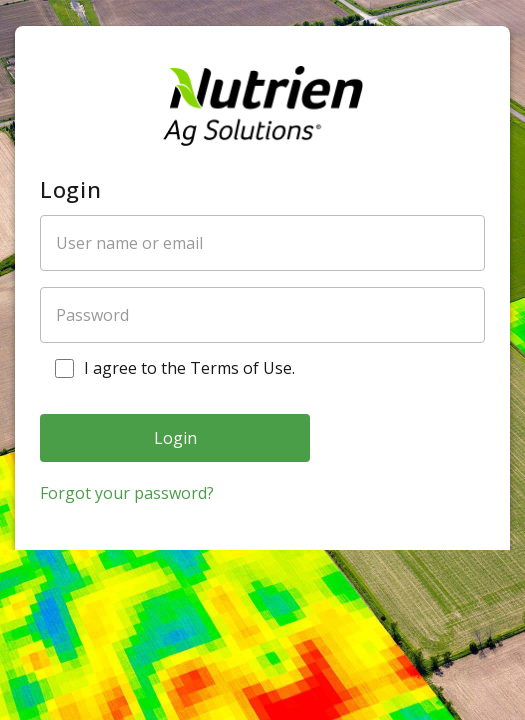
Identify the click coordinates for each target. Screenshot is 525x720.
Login (175, 438)
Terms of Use (241, 368)
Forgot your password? (127, 493)
